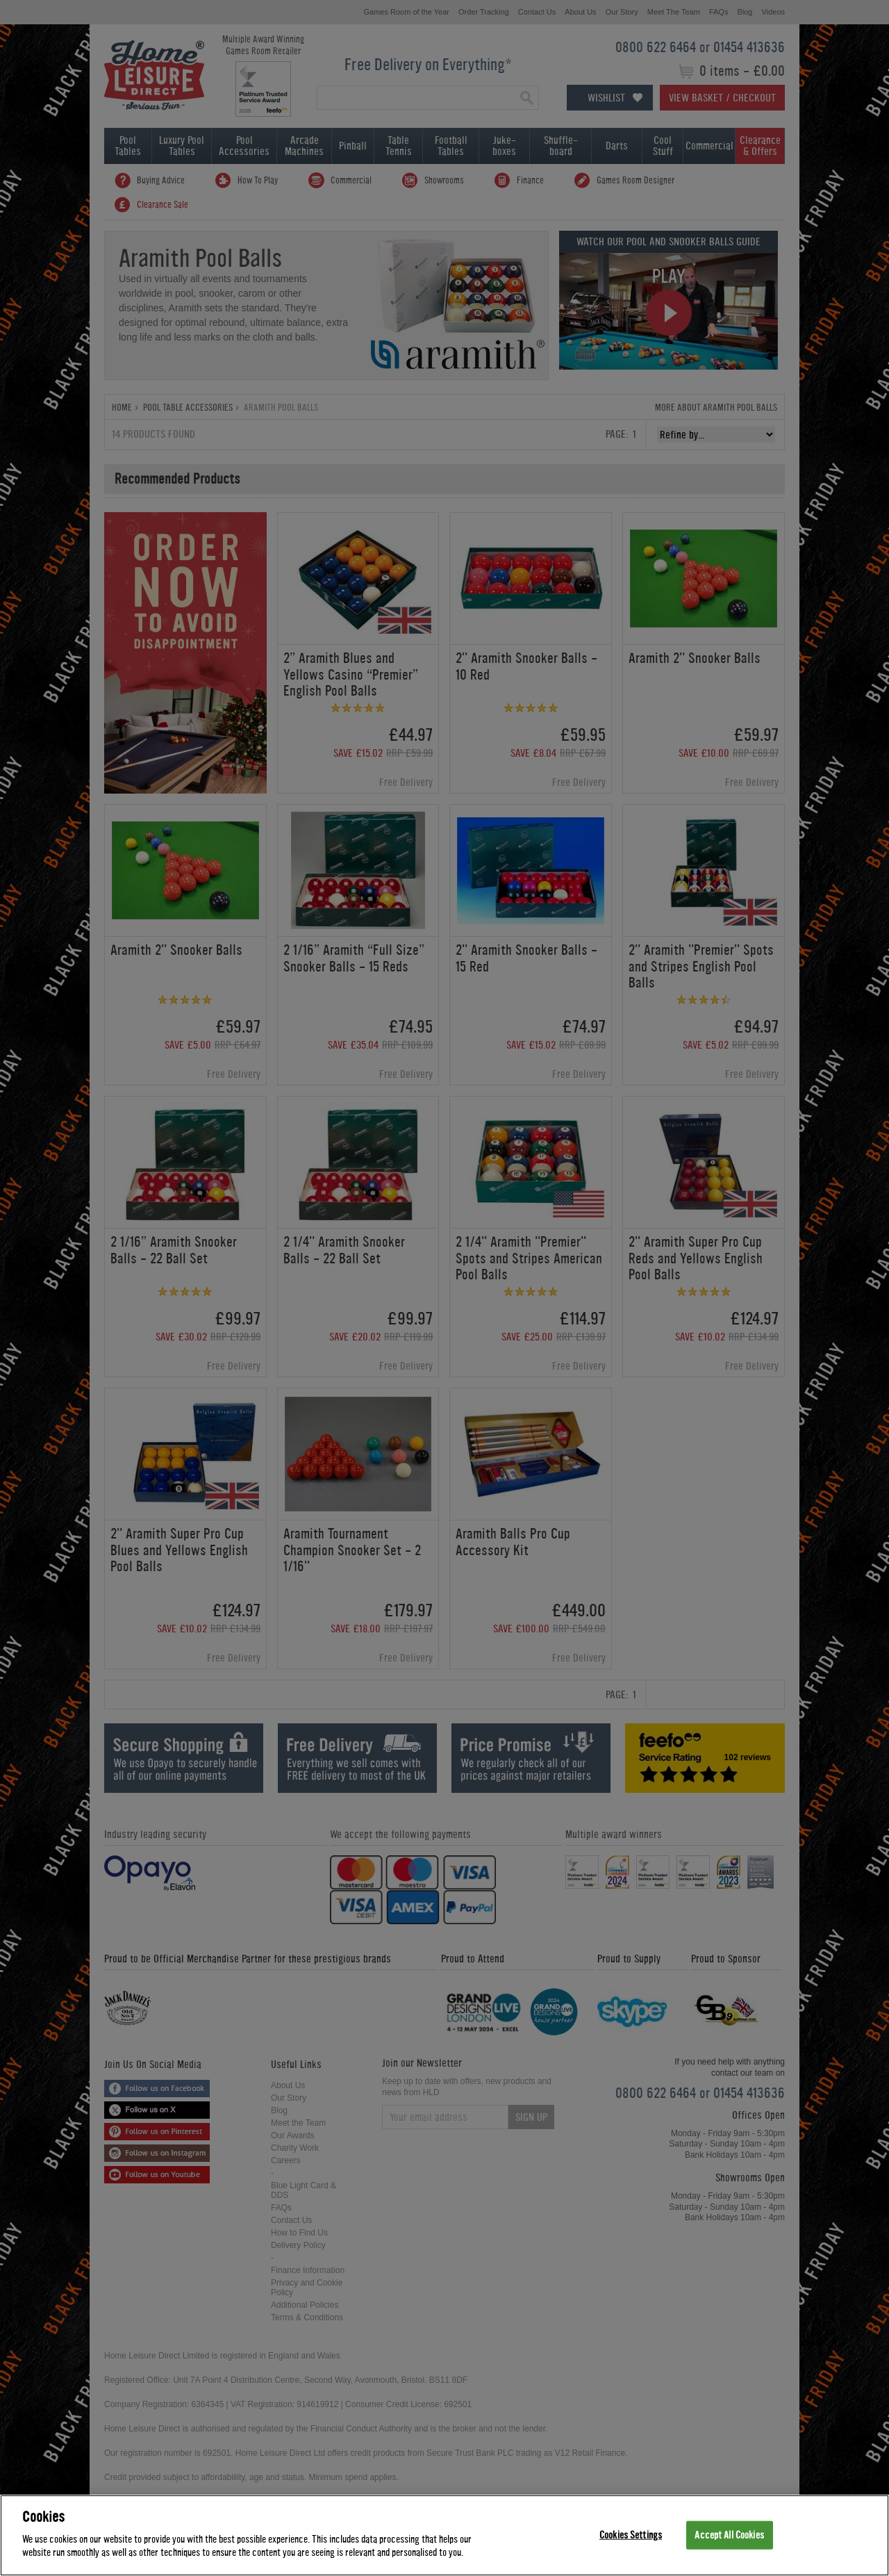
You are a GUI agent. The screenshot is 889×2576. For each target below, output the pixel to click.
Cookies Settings (630, 2534)
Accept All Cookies (729, 2534)
